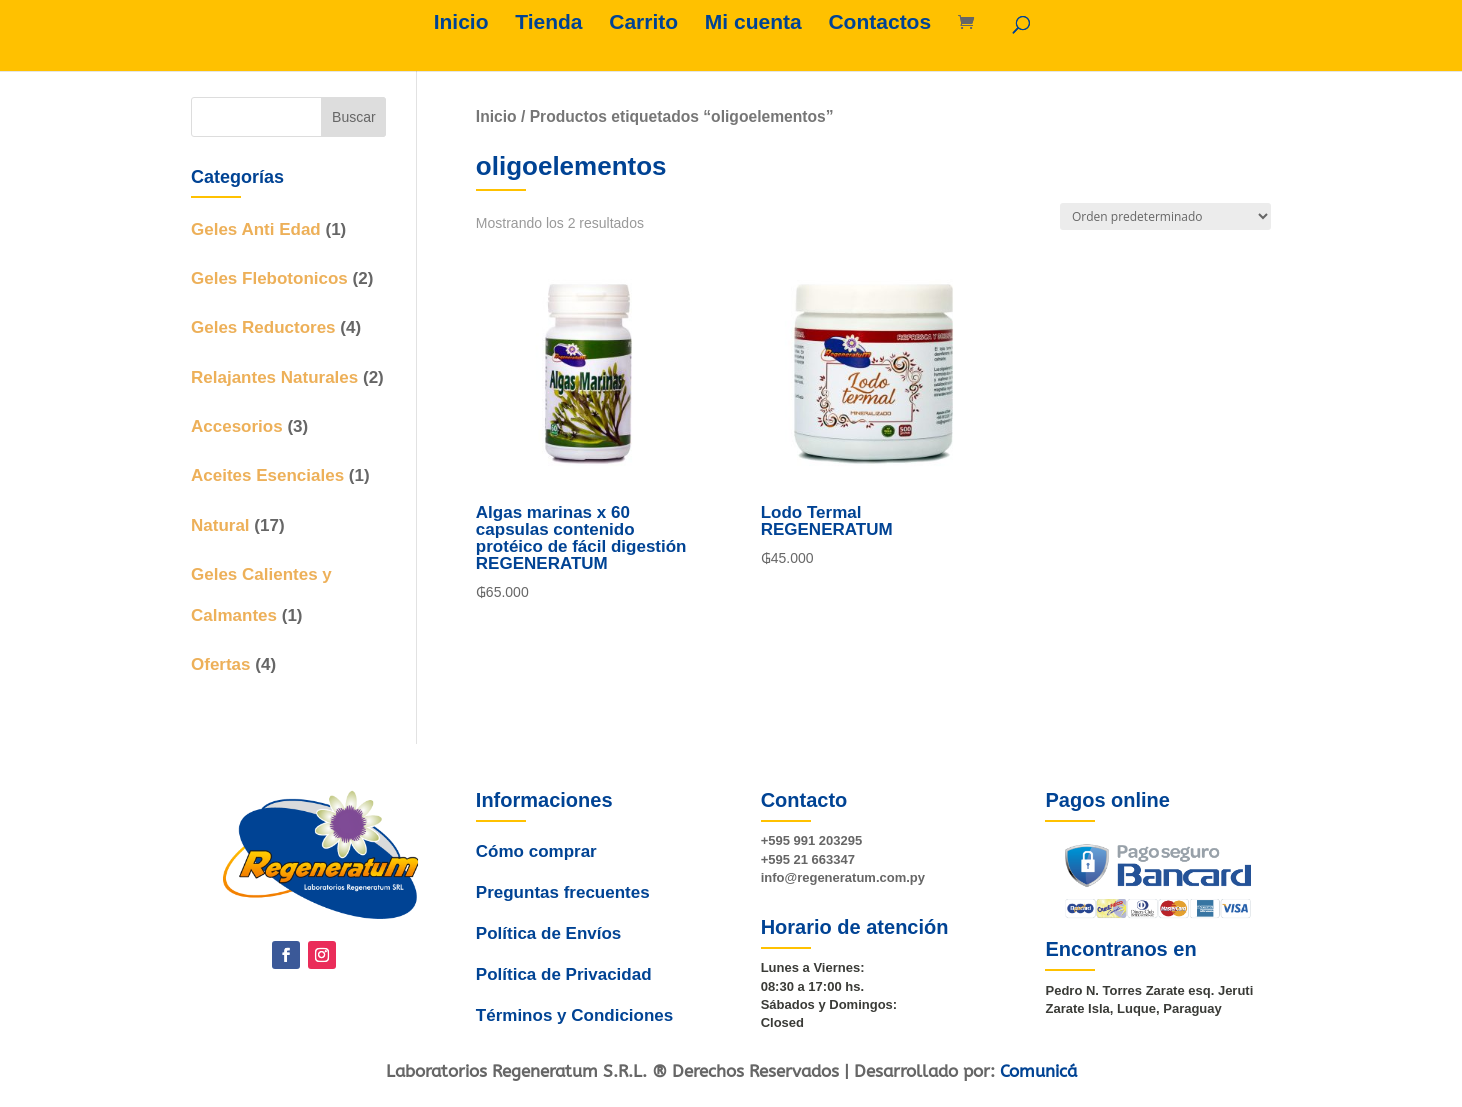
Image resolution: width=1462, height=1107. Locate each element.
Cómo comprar (539, 864)
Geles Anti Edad (256, 229)
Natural (220, 525)
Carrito (643, 24)
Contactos (879, 24)
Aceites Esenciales (267, 475)
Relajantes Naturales (274, 377)
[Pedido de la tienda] (1165, 216)
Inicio (461, 24)
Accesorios (237, 426)
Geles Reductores (263, 327)
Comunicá (1038, 1071)
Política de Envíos (547, 929)
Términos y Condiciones (570, 997)
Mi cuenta (753, 24)
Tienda (548, 24)
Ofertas (221, 664)
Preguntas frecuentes (563, 896)
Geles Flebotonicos (269, 278)
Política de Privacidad (560, 963)
